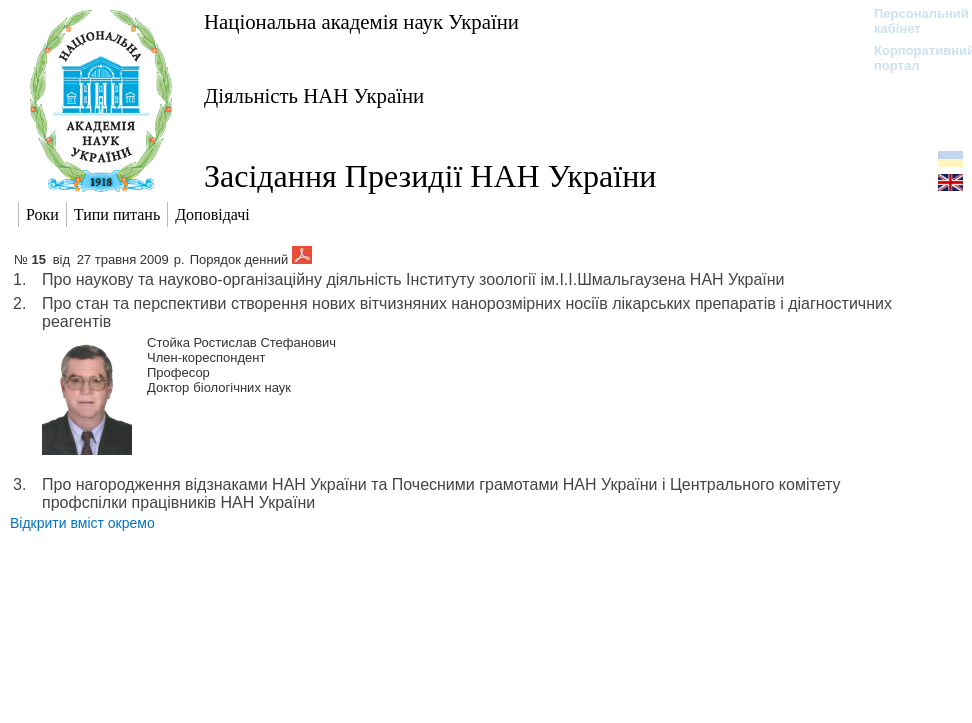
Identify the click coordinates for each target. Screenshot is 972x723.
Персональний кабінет (911, 21)
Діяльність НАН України (314, 95)
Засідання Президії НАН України (430, 176)
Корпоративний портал (911, 58)
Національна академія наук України (361, 21)
